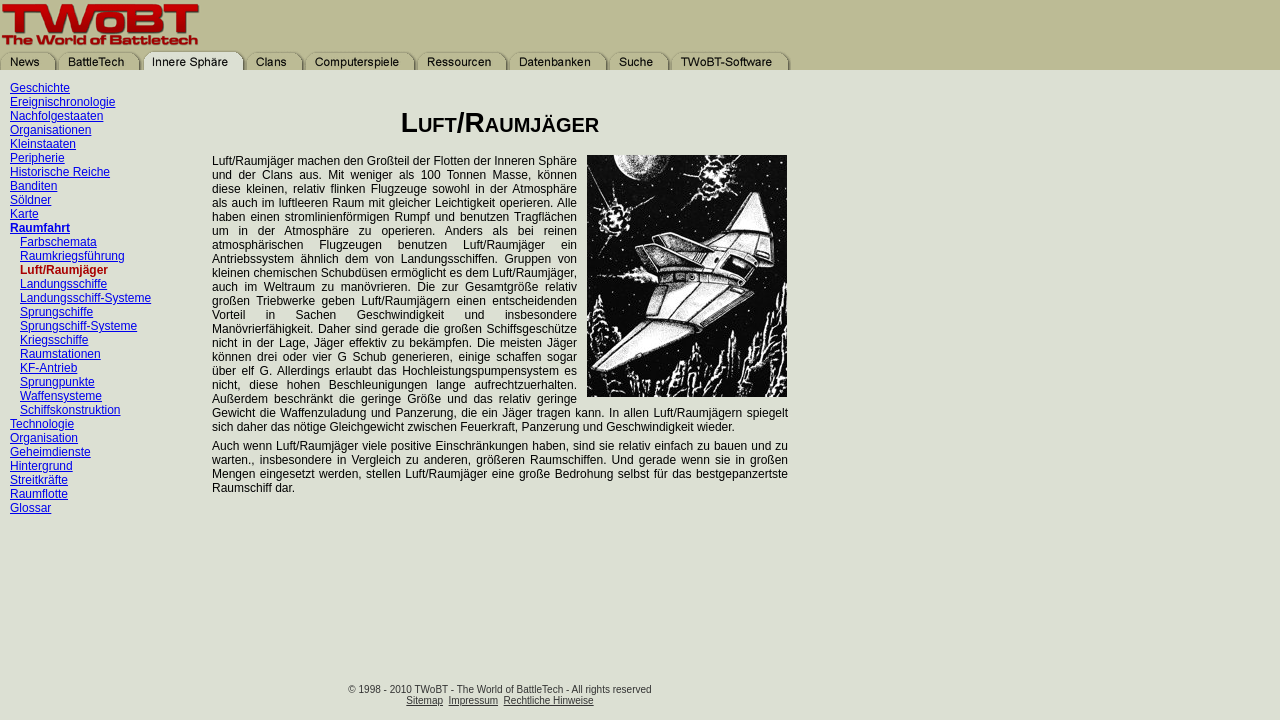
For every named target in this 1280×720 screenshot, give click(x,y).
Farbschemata (58, 242)
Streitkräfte (39, 480)
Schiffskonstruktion (70, 410)
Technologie (42, 424)
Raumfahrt (40, 228)
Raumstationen (60, 354)
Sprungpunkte (57, 382)
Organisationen (50, 130)
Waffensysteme (61, 396)
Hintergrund (41, 466)
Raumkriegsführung (72, 256)
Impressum (473, 700)
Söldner (30, 200)
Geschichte (40, 88)
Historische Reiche (60, 172)
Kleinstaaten (43, 144)
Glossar (30, 508)
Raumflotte (39, 494)
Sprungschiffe (56, 312)
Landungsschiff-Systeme (85, 298)
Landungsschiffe (63, 284)
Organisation (44, 438)
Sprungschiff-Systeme (78, 326)
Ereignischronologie (62, 102)
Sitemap (424, 700)
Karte (24, 214)
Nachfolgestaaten (56, 116)
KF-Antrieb (48, 368)
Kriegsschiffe (54, 340)
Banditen (33, 186)
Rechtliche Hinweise (549, 700)
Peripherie (37, 158)
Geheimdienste (50, 452)
